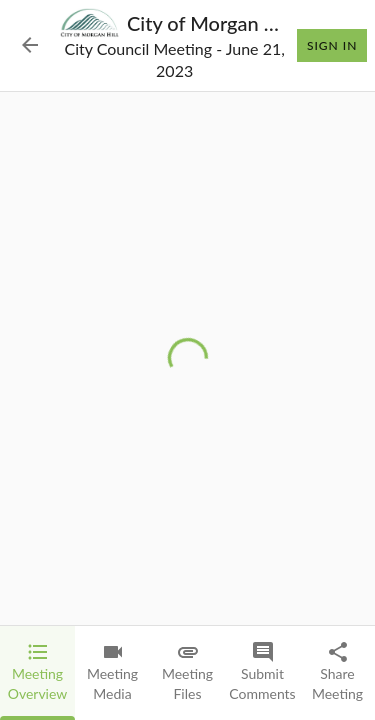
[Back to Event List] (30, 45)
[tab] (37, 673)
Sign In (332, 46)
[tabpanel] (187, 358)
